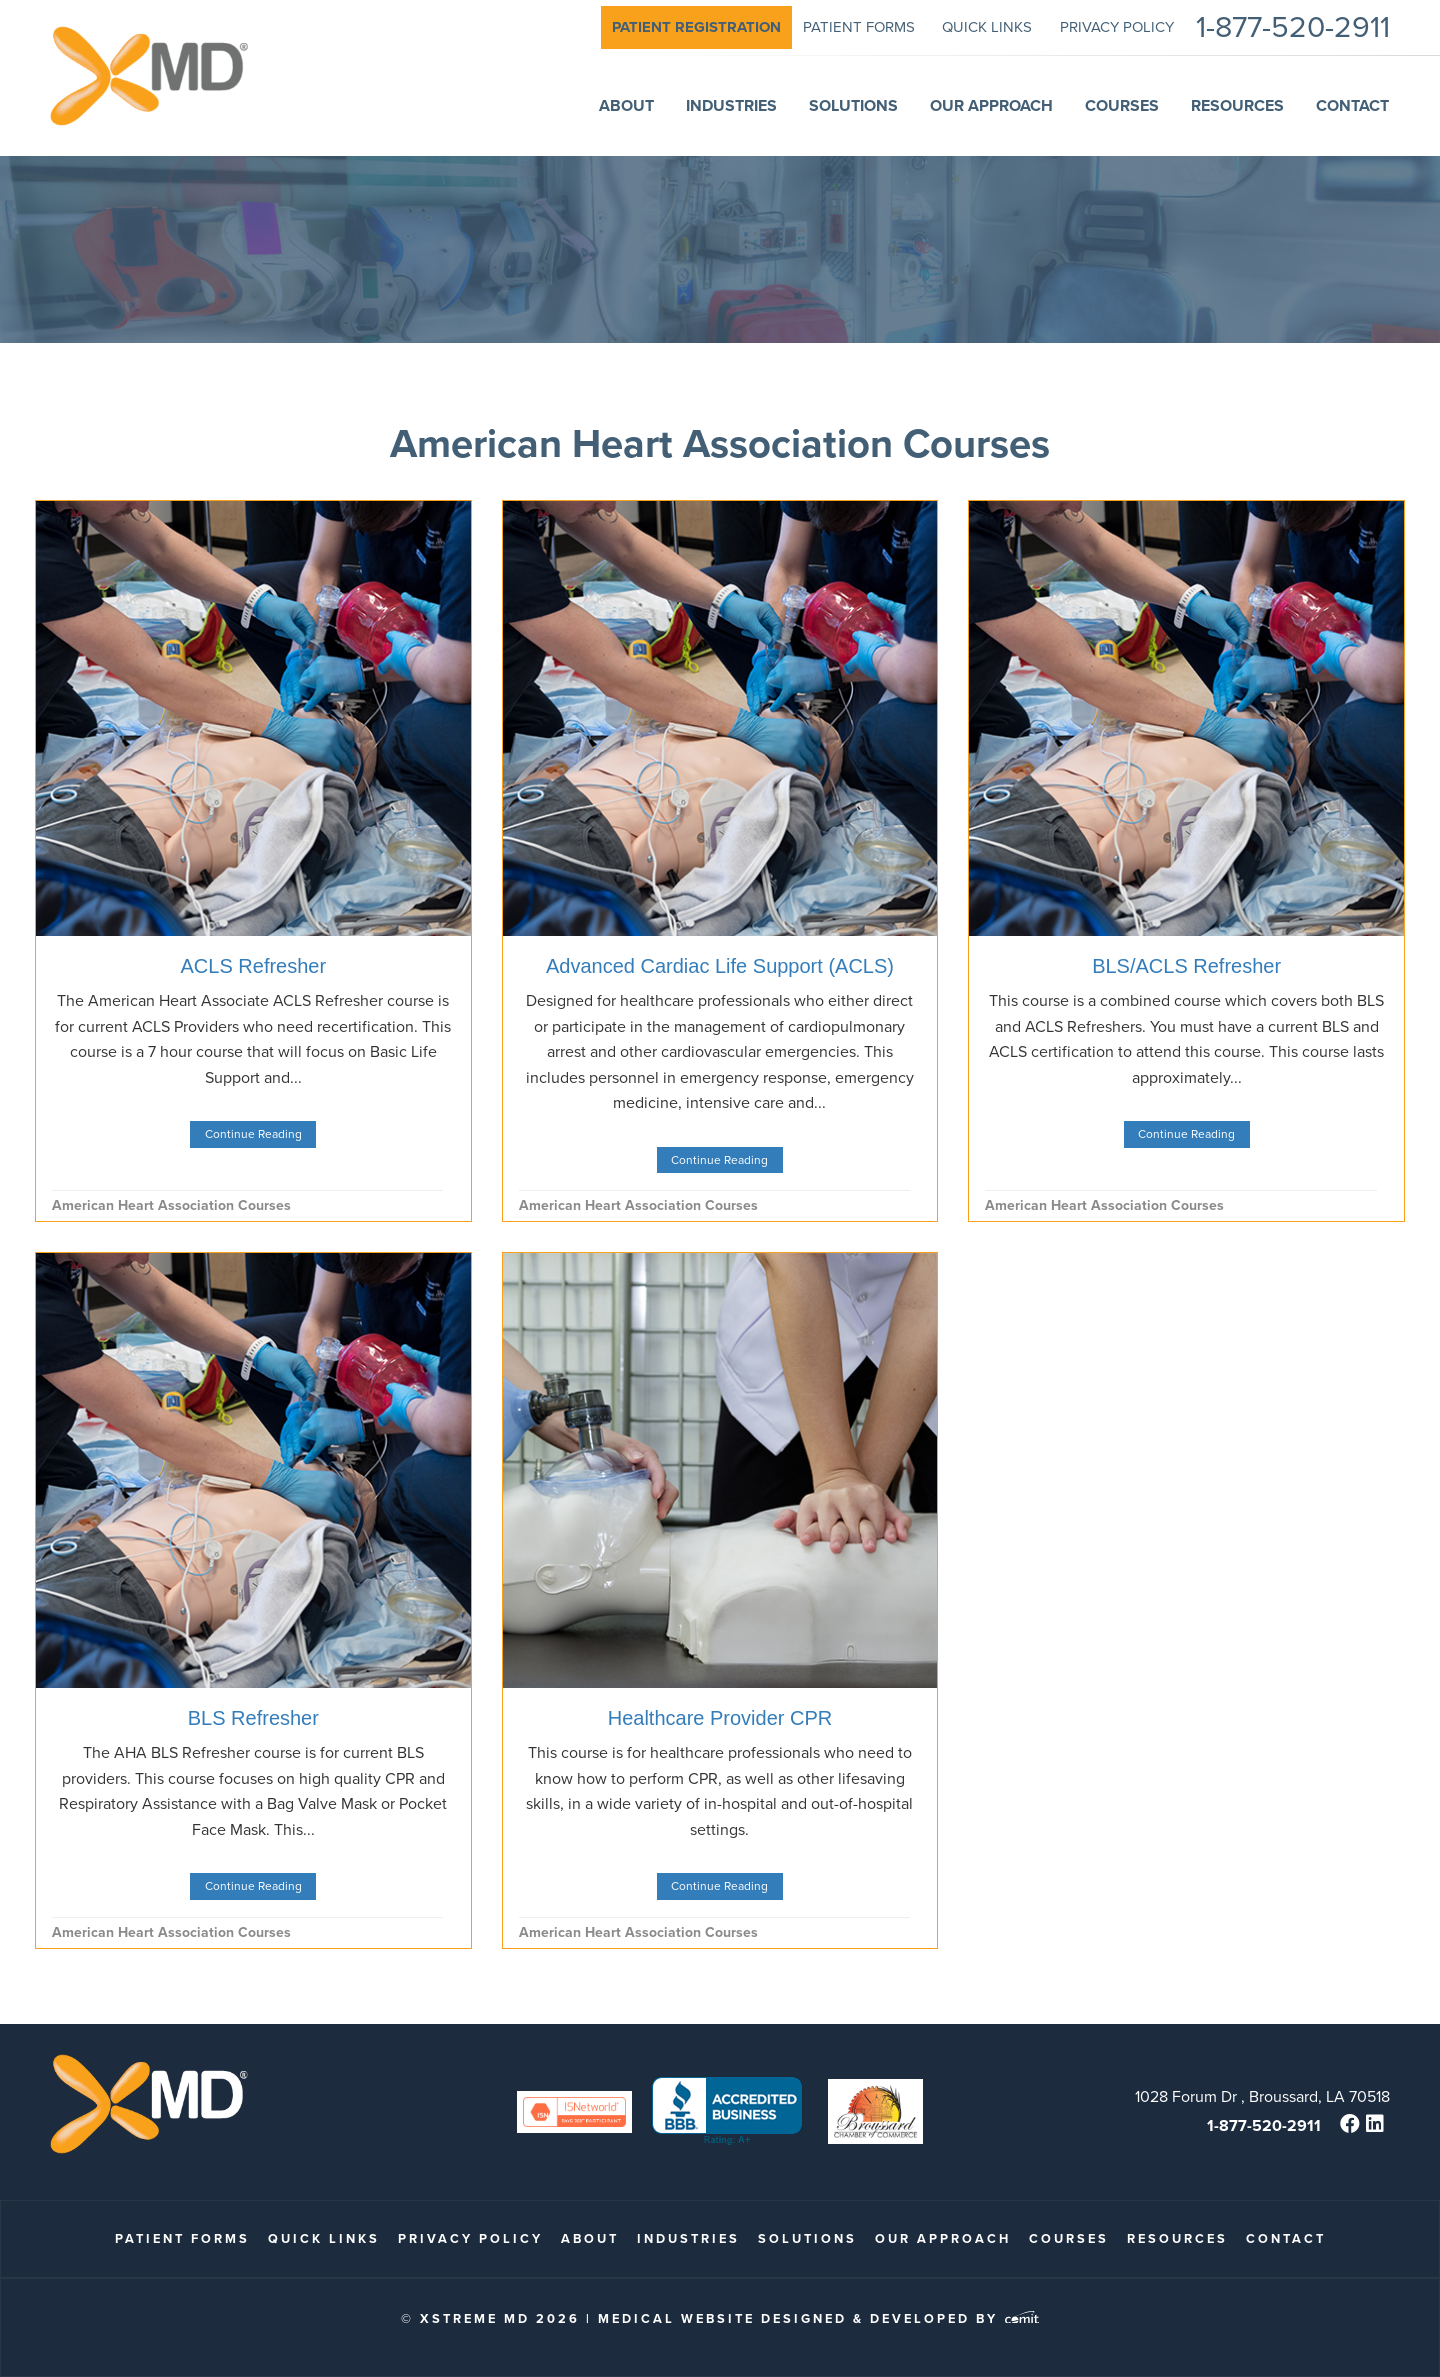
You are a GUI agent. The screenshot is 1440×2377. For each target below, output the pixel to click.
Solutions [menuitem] (853, 105)
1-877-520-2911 (1264, 2125)
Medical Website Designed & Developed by (818, 2318)
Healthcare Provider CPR (720, 1718)
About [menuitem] (626, 105)
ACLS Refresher (254, 966)
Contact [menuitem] (1352, 105)
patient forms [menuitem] (859, 27)
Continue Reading (253, 1134)
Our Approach (943, 2238)
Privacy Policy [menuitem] (1117, 27)
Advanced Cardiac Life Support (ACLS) (720, 966)
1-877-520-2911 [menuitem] (1293, 27)
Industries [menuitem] (731, 105)
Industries (688, 2238)
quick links (324, 2238)
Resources (1177, 2238)
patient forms (182, 2238)
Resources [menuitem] (1237, 105)
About (590, 2238)
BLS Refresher (253, 1718)
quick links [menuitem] (987, 27)
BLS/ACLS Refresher (1186, 966)
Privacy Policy (470, 2238)
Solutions (807, 2238)
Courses (1069, 2238)
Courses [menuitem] (1122, 105)
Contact (1286, 2238)
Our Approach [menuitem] (991, 105)
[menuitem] (696, 27)
